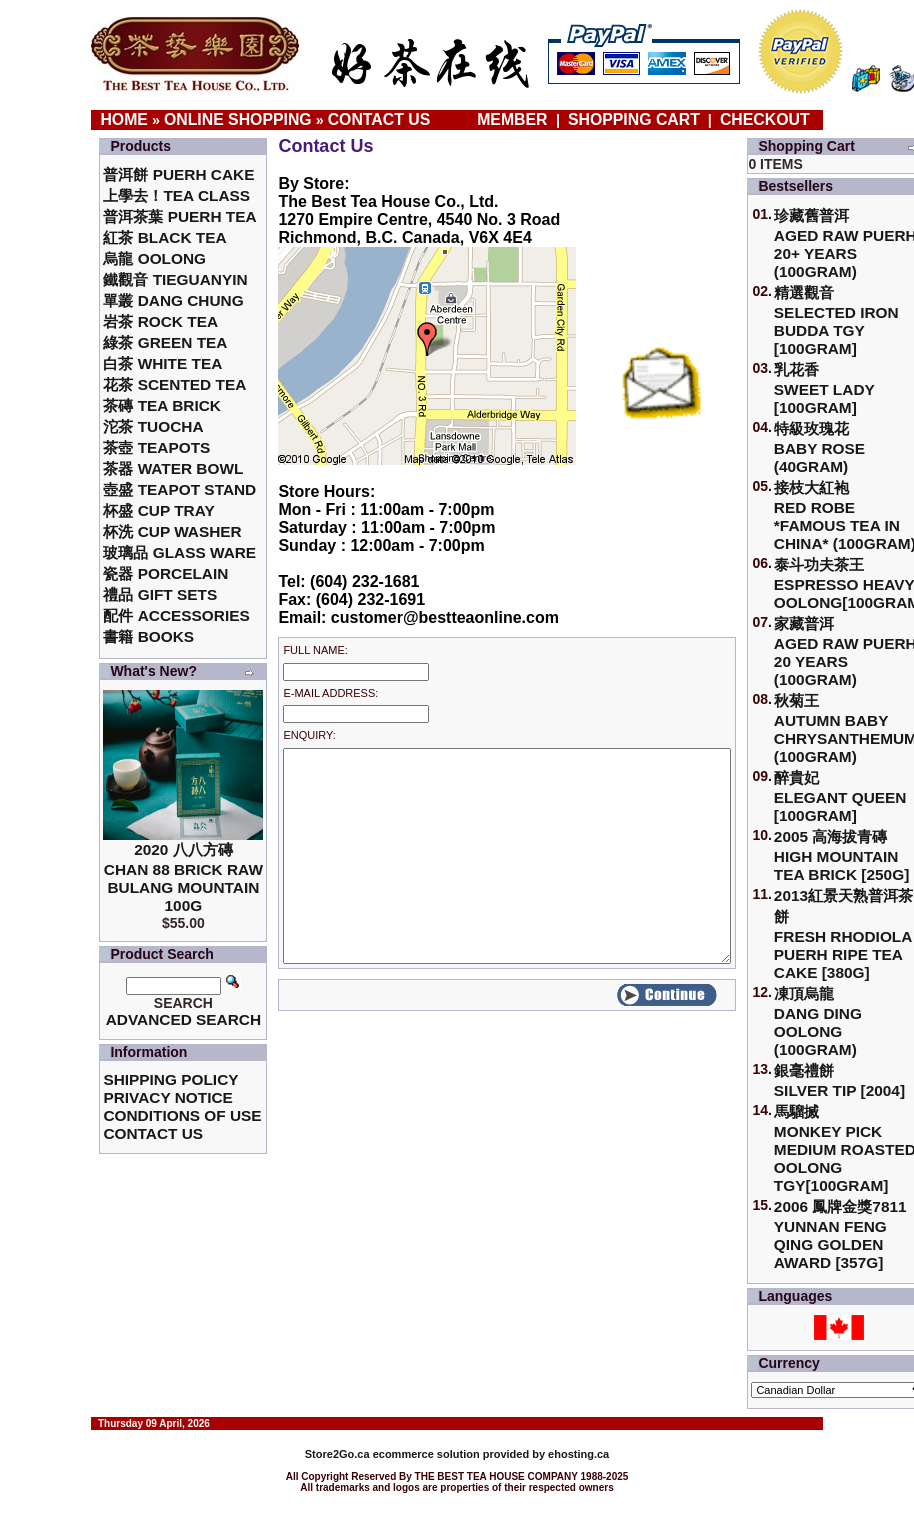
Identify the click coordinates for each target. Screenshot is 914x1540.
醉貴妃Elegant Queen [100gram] (840, 796)
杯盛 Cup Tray (158, 510)
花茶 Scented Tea (174, 384)
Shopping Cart (634, 119)
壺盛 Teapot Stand (179, 489)
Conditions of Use (182, 1115)
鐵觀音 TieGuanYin (175, 279)
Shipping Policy (170, 1079)
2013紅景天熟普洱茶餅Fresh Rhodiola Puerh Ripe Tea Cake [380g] (843, 934)
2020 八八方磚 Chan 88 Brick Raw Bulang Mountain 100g (183, 877)
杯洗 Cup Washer (172, 531)
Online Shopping (238, 119)
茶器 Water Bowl (173, 468)
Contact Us (379, 119)
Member (514, 119)
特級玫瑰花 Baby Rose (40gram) (819, 447)
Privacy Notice (167, 1097)
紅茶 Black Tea (164, 237)
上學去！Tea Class (176, 195)
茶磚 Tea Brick (162, 405)
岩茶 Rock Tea (160, 321)
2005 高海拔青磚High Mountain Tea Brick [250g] (841, 855)
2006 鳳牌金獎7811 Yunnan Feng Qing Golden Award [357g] (840, 1234)
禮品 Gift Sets (160, 594)
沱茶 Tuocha (153, 426)
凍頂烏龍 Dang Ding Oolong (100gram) (818, 1021)
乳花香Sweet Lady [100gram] (824, 388)
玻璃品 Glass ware (179, 552)
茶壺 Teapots (156, 447)
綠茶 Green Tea (165, 342)
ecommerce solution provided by (426, 1454)
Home (124, 119)
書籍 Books (148, 636)
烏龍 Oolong (154, 258)
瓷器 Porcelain (165, 573)
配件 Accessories (176, 615)
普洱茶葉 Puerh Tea (179, 216)
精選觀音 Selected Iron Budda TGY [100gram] (836, 320)
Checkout (765, 119)
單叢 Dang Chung (173, 300)
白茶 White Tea (162, 363)
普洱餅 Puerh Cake (178, 174)
